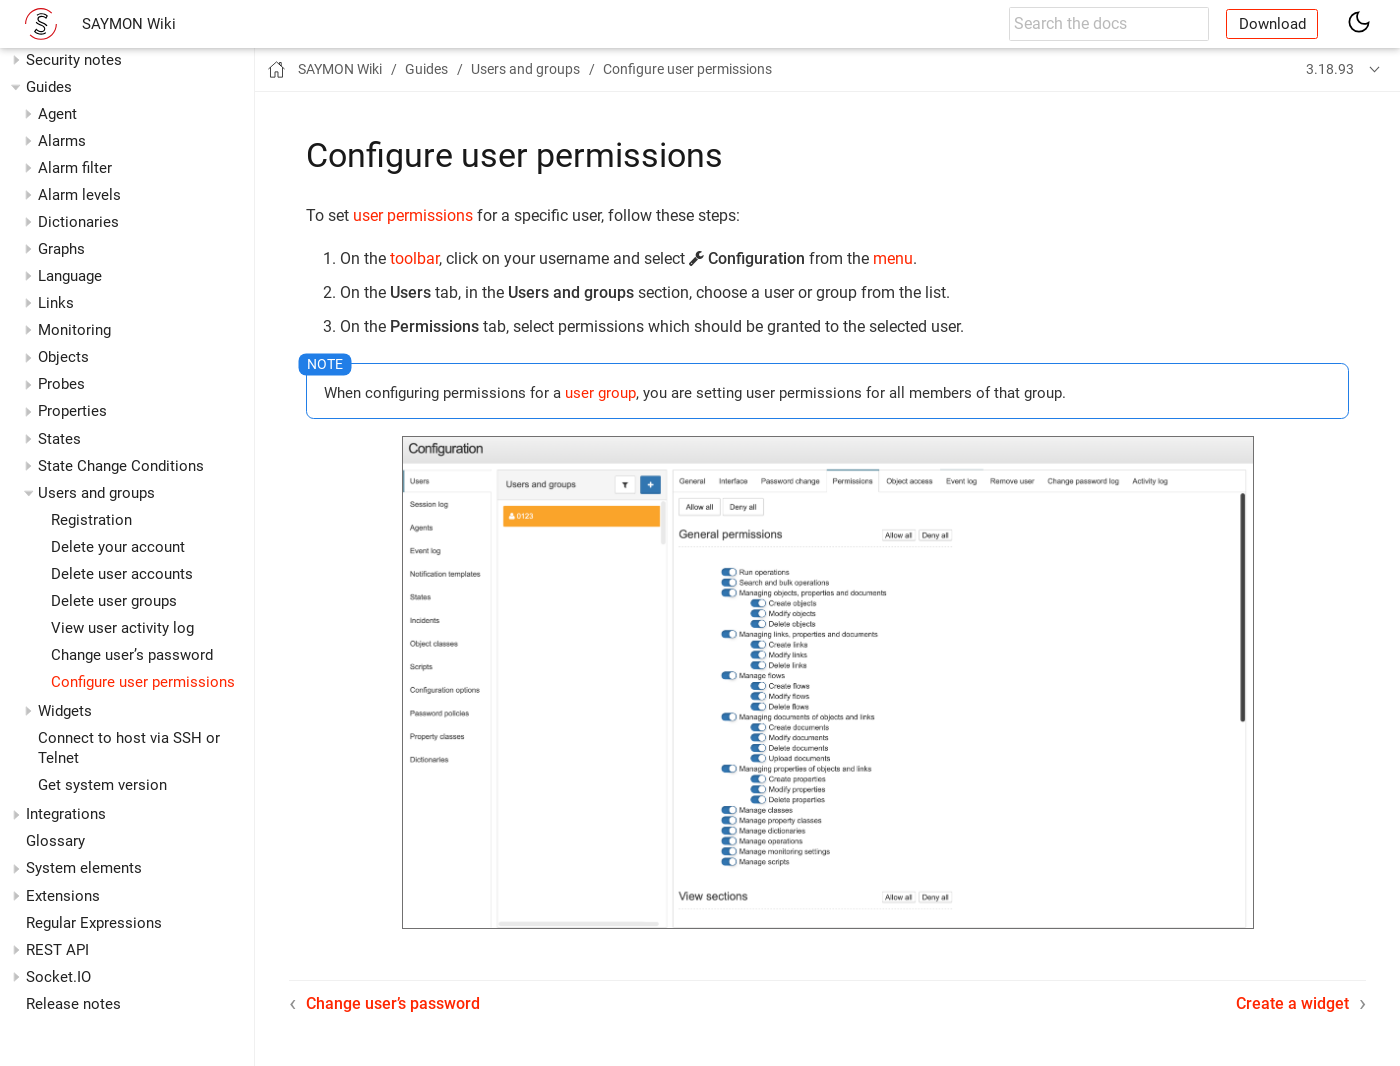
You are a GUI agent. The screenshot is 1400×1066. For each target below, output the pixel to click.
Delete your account (118, 547)
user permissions (413, 215)
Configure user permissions (143, 682)
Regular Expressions (94, 923)
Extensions (63, 896)
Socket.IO (58, 977)
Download (1272, 24)
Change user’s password (132, 655)
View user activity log (122, 628)
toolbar (414, 258)
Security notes (74, 60)
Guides (49, 87)
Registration (91, 520)
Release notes (73, 1004)
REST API (57, 950)
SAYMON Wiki (129, 24)
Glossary (55, 841)
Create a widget (1292, 1003)
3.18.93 (1330, 69)
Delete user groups (114, 601)
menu (893, 258)
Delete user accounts (122, 574)
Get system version (102, 785)
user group (600, 393)
